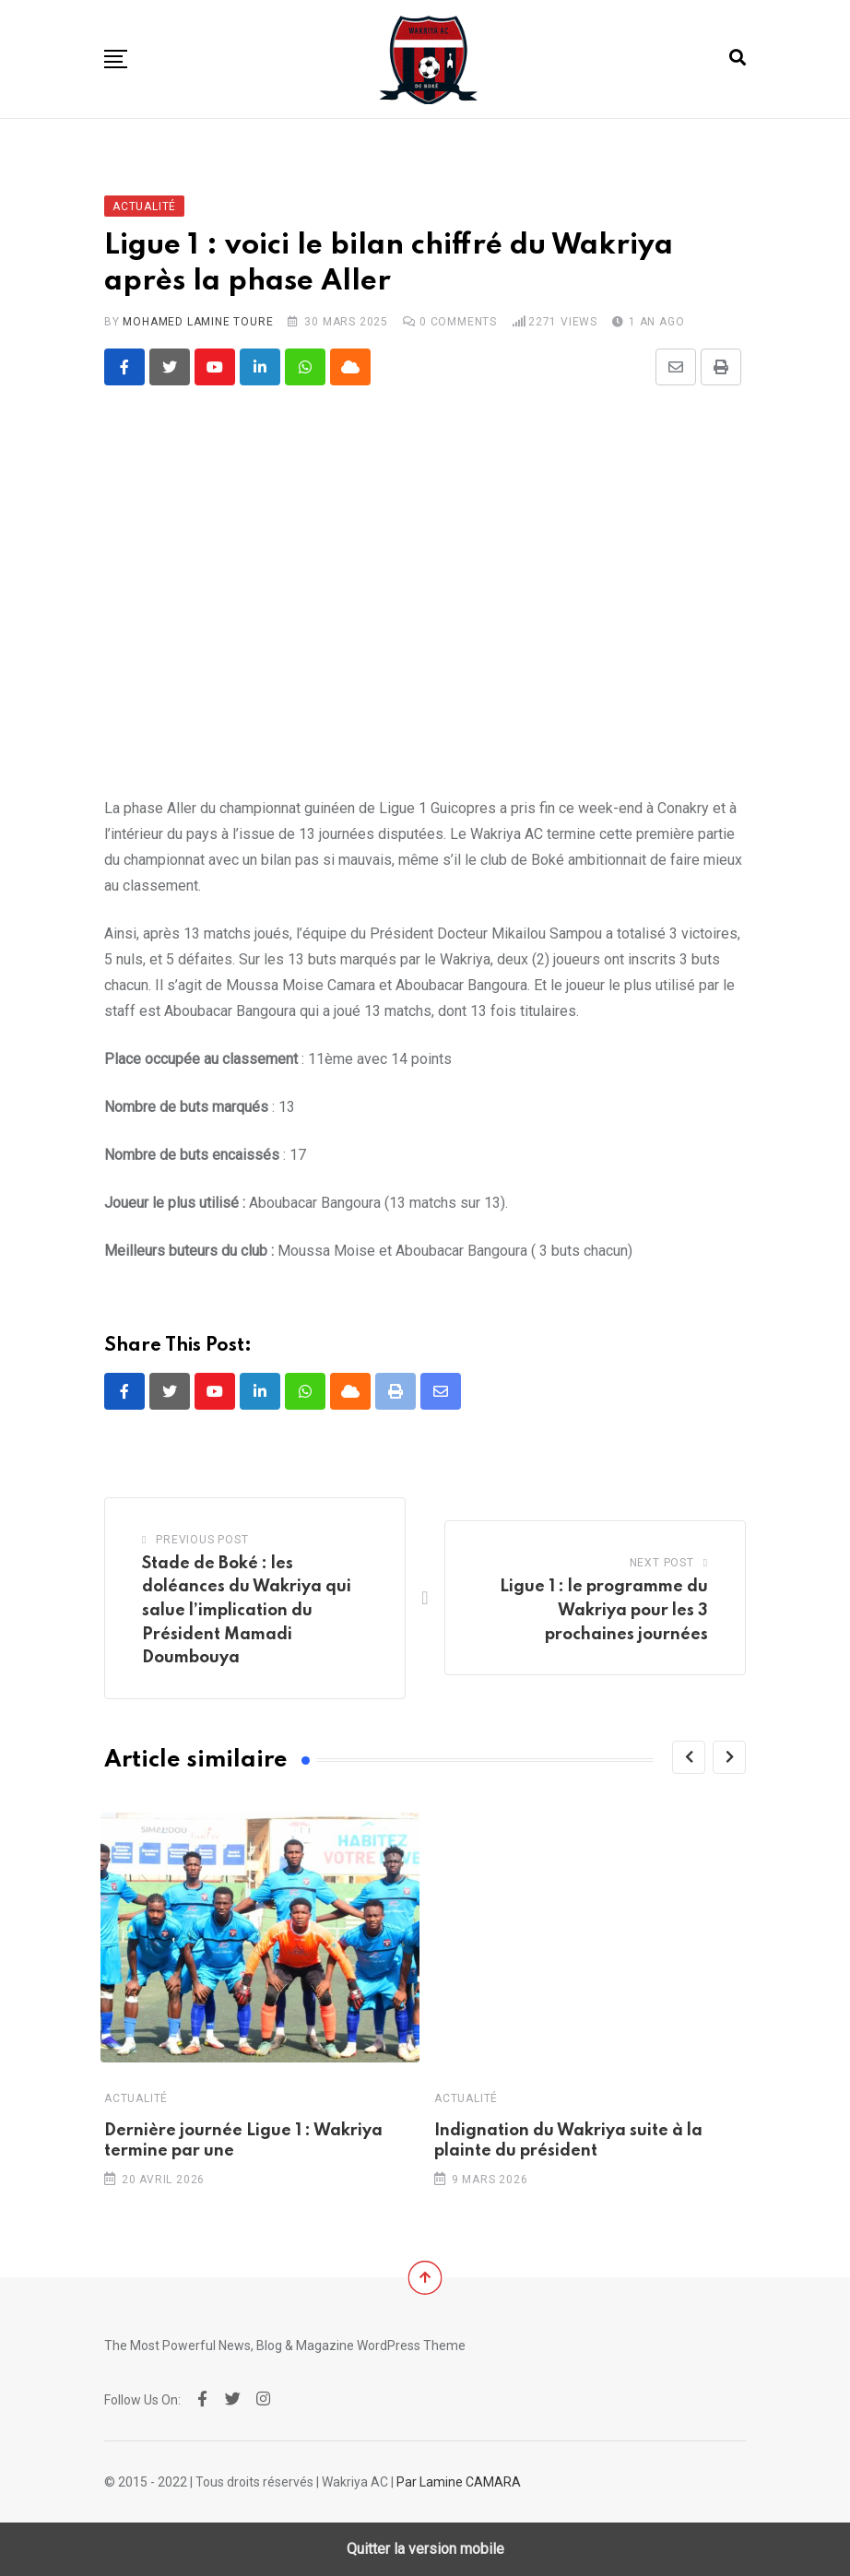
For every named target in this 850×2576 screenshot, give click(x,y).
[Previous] (688, 1757)
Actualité (136, 2098)
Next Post (662, 1562)
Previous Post (202, 1539)
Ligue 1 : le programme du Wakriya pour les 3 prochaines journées (604, 1610)
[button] (115, 59)
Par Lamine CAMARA (458, 2482)
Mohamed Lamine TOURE (198, 321)
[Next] (729, 1757)
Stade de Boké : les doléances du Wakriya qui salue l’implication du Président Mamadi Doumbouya (246, 1610)
